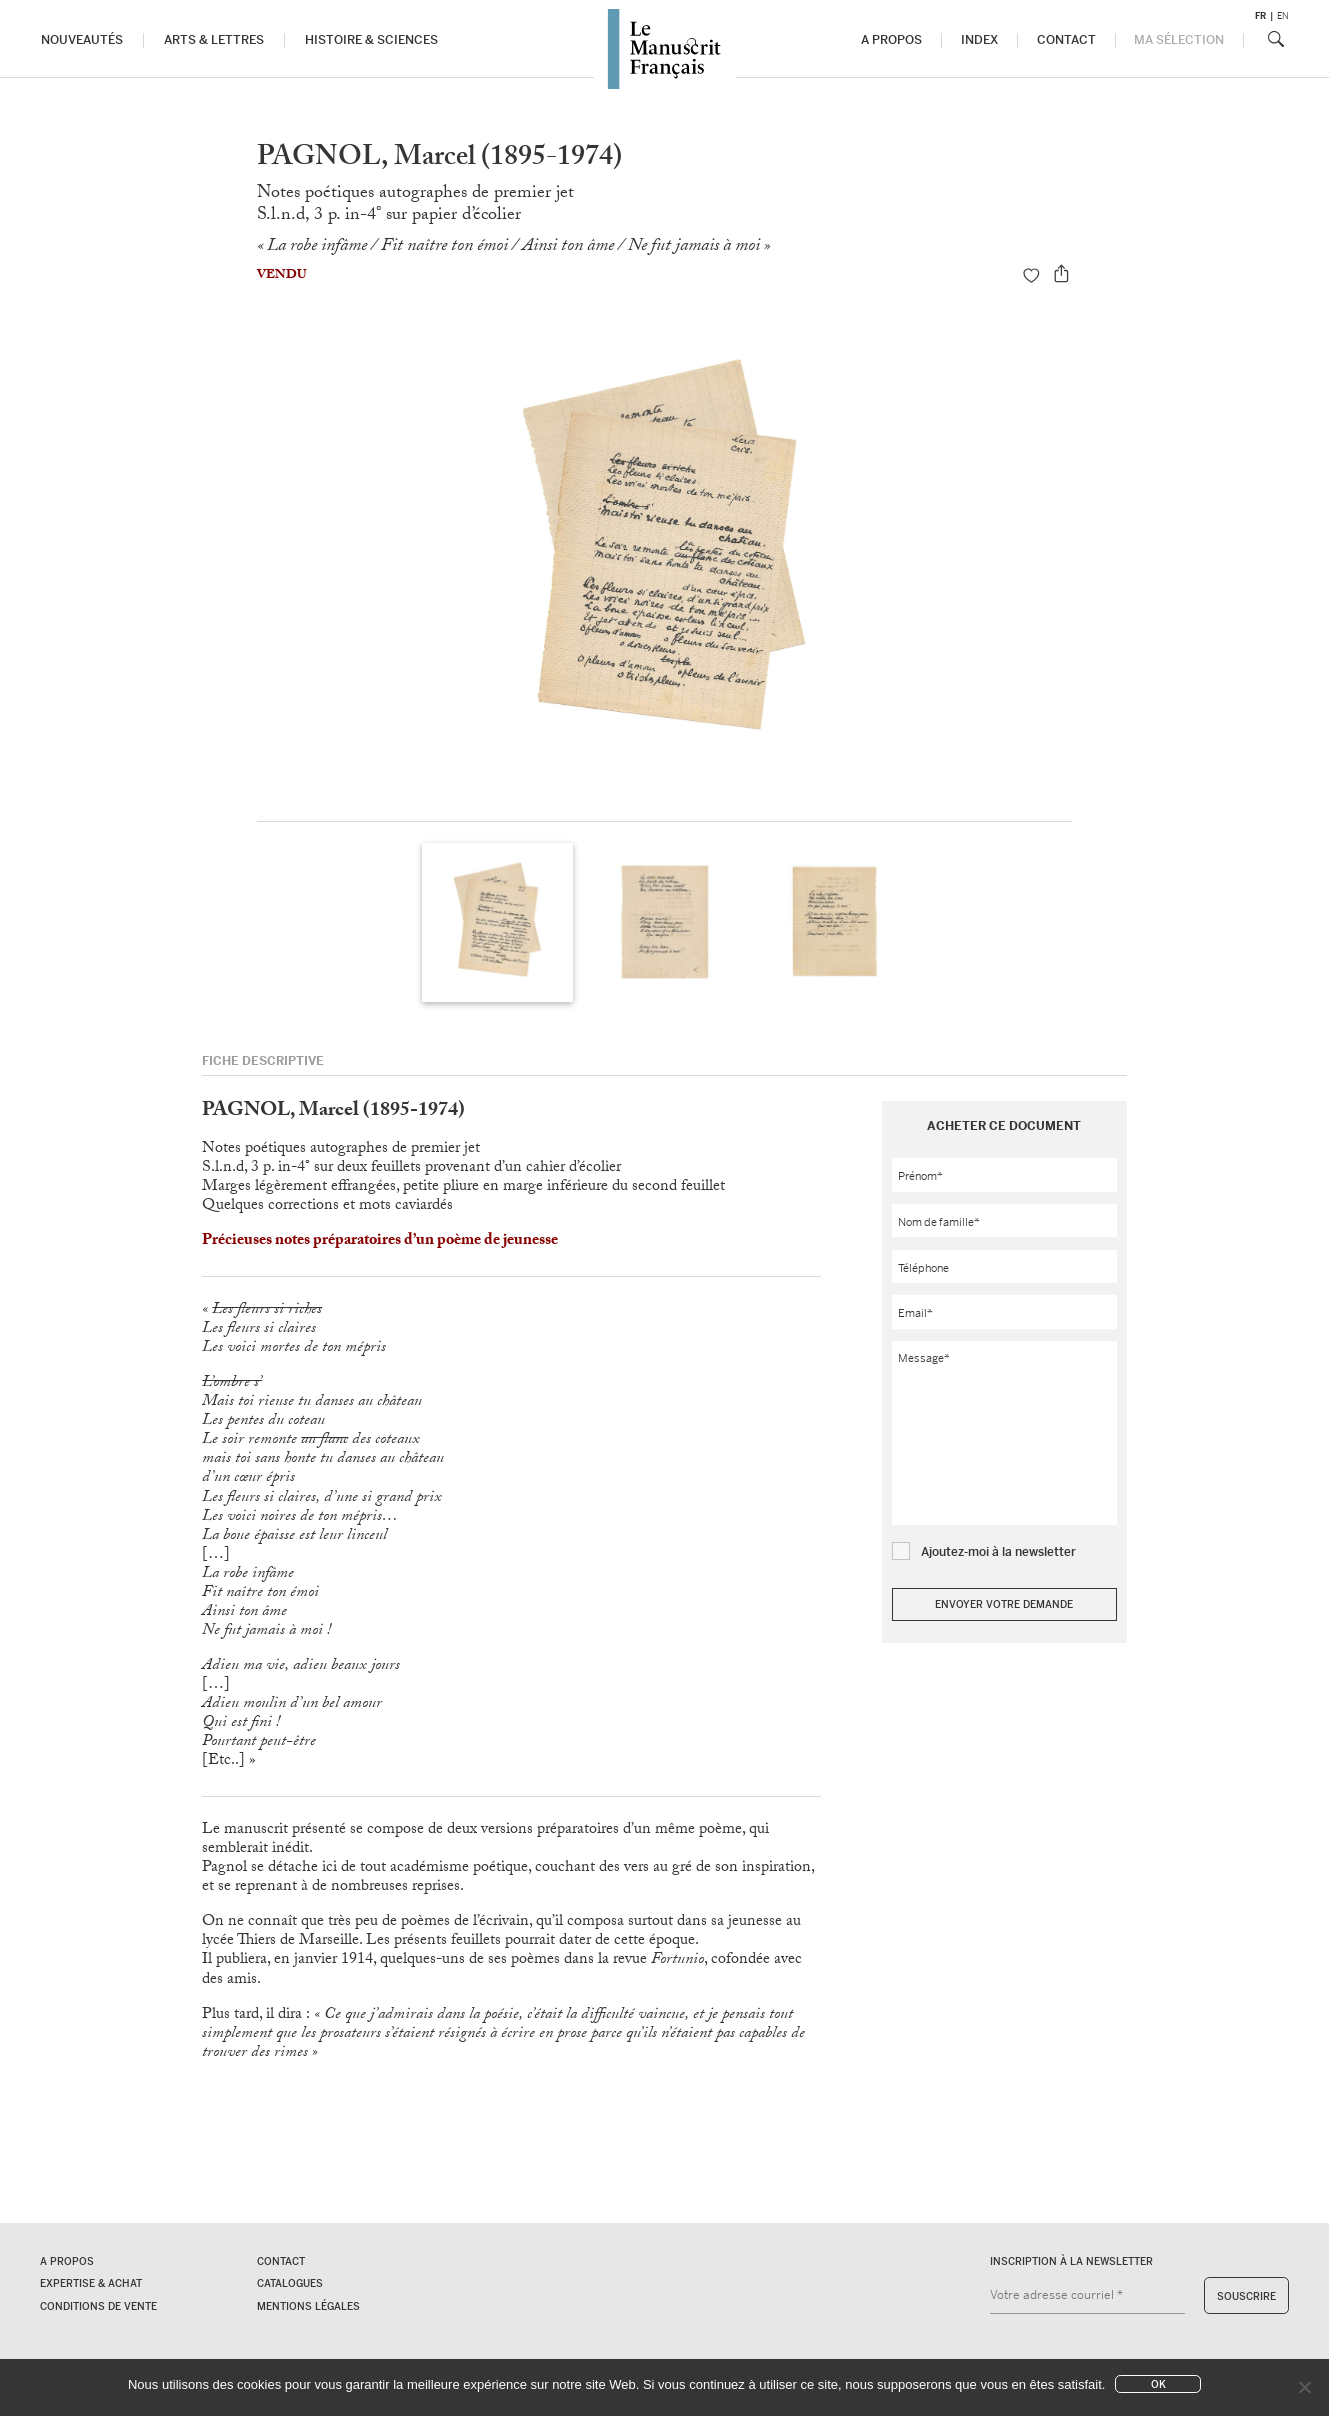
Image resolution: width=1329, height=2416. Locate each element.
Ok (1158, 2384)
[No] (1304, 2387)
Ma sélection (1179, 40)
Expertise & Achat (91, 2283)
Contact (1067, 40)
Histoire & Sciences (371, 40)
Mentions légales (308, 2306)
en (1283, 16)
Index (979, 40)
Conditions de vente (98, 2306)
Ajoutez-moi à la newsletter (998, 1552)
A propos (891, 40)
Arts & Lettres (214, 40)
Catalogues (290, 2283)
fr (1260, 16)
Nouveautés (82, 40)
